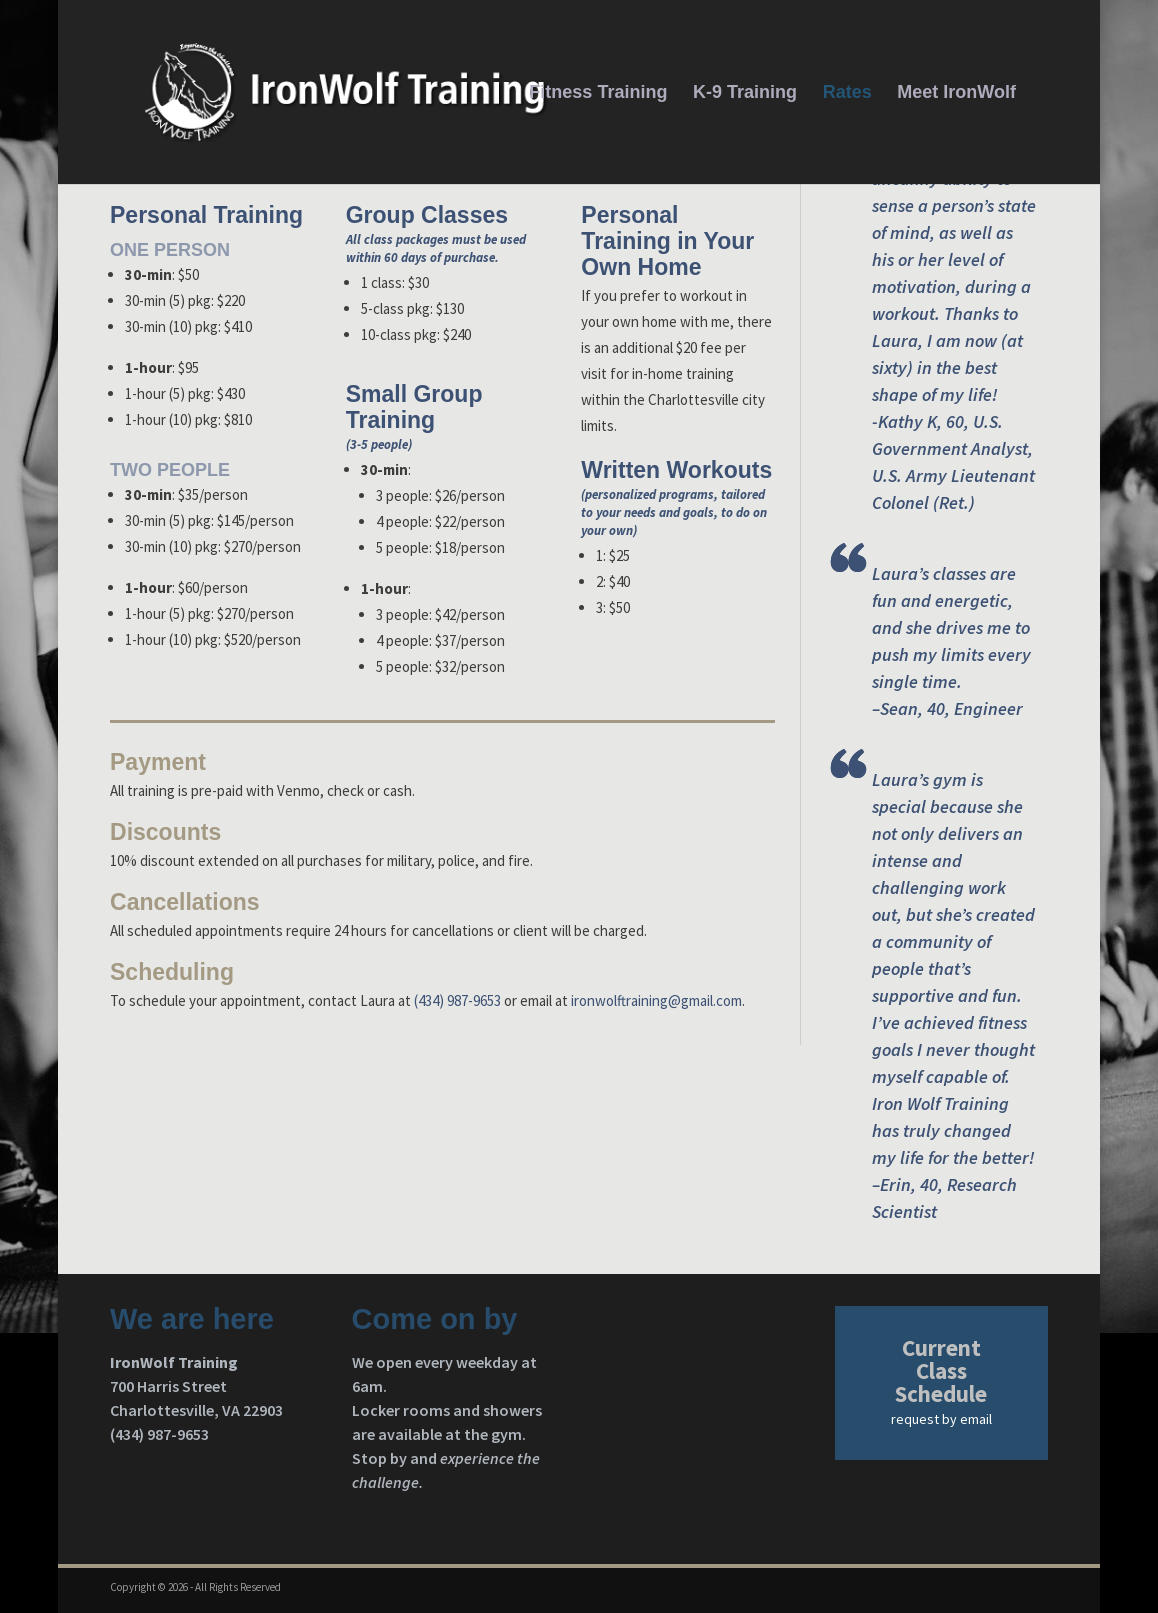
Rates (847, 93)
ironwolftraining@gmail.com (656, 1000)
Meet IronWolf (956, 93)
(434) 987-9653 (457, 1000)
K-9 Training (745, 93)
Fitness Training (598, 93)
